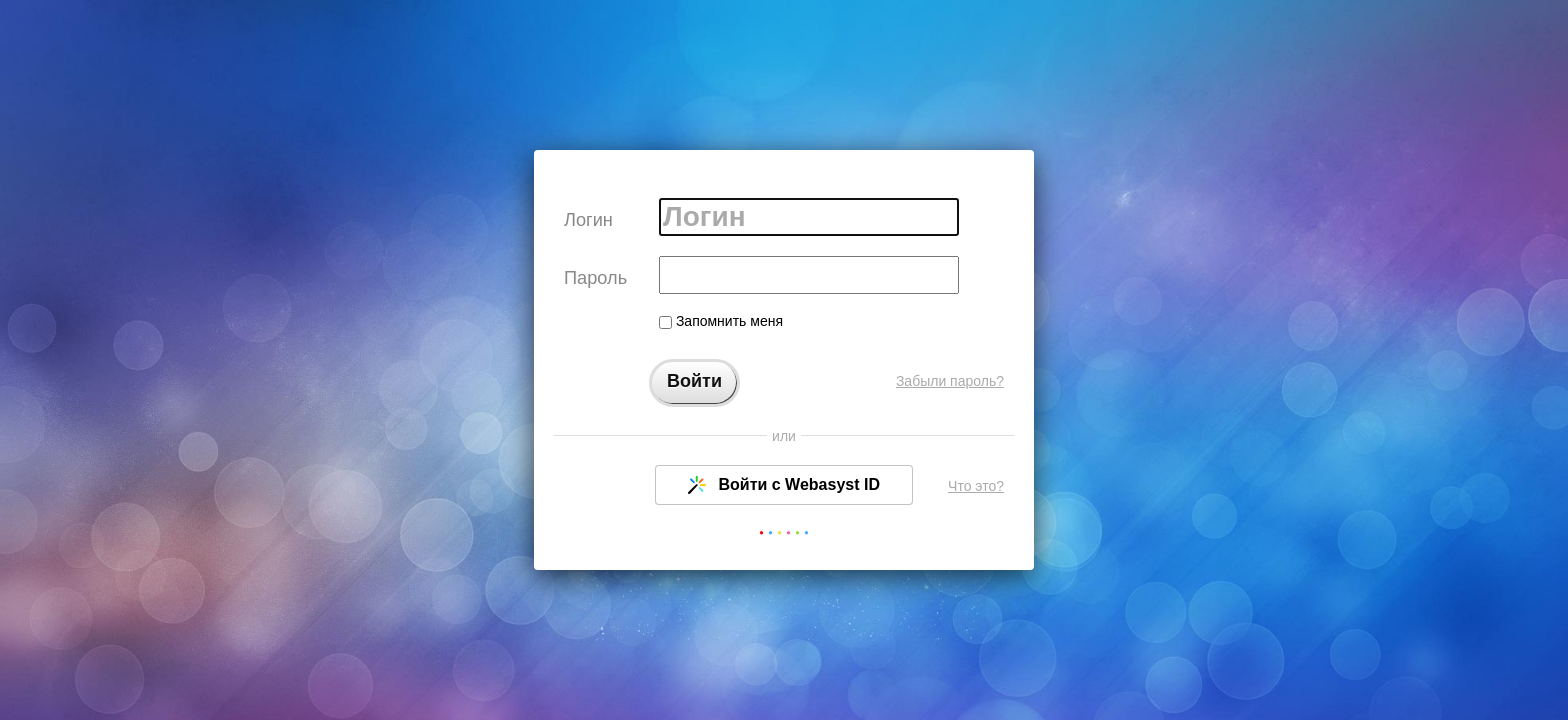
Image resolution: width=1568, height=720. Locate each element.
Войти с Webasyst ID (784, 485)
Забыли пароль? (950, 381)
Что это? (976, 486)
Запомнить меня (721, 321)
